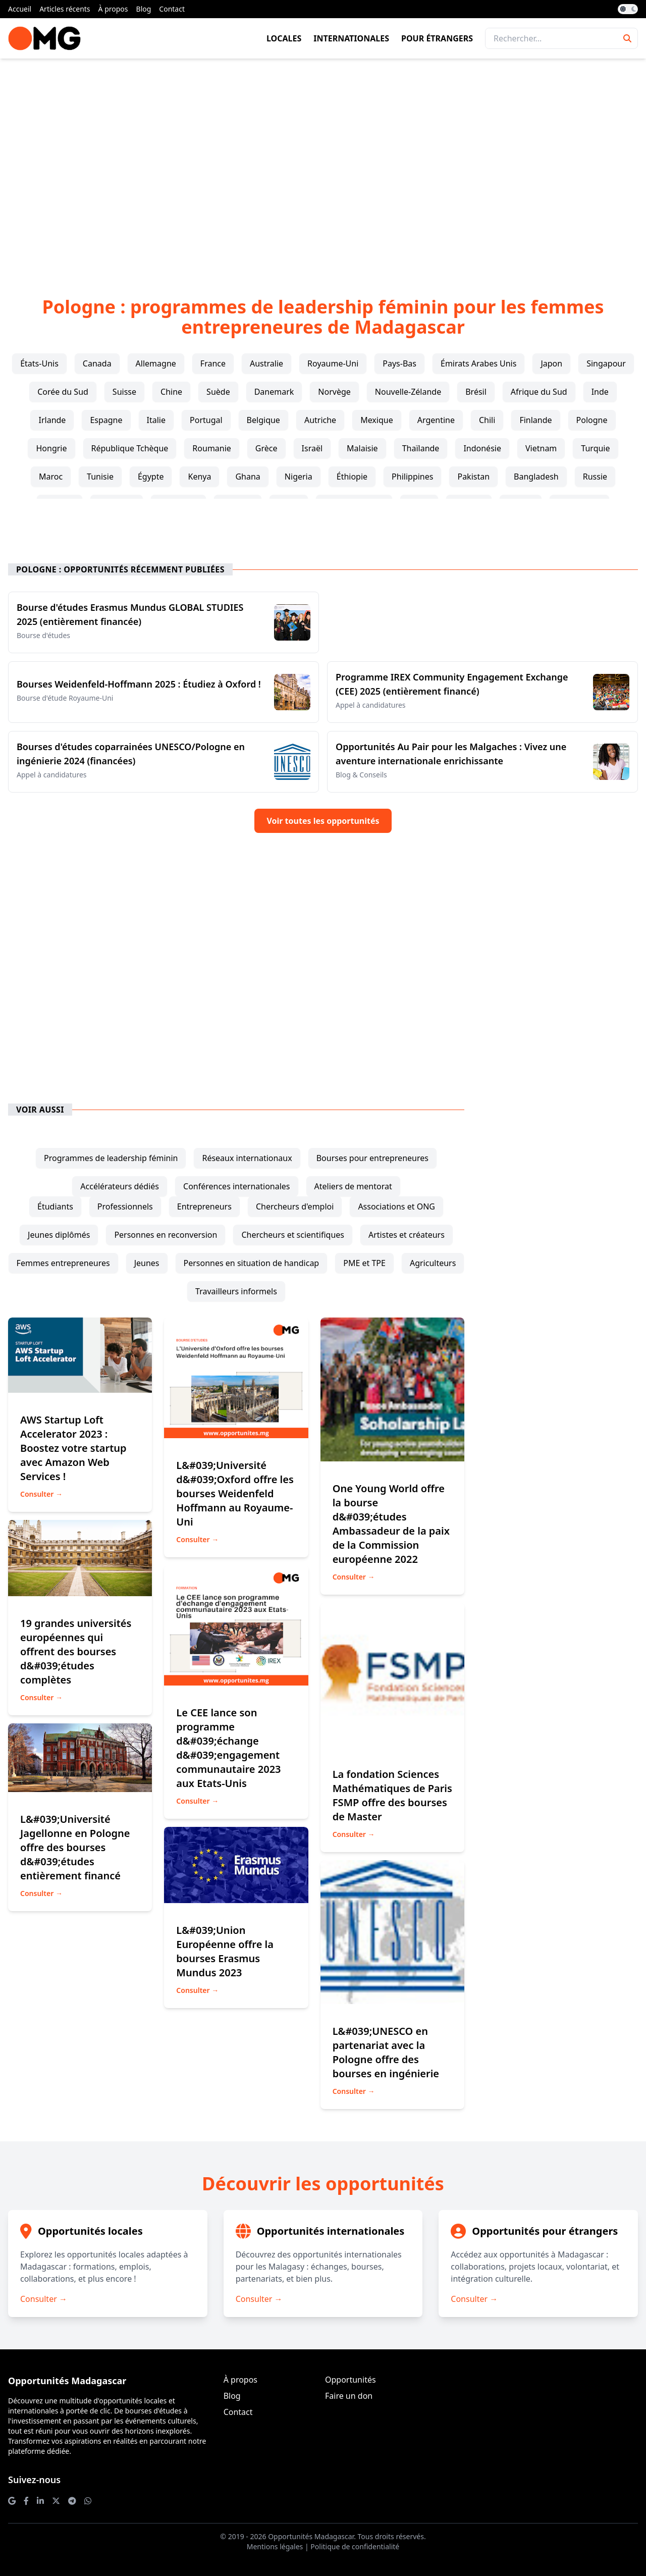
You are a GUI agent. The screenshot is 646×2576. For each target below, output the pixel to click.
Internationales (351, 38)
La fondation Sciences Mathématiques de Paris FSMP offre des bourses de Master (392, 1795)
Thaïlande (421, 448)
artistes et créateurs (406, 1234)
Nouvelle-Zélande (408, 391)
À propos (113, 9)
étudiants (55, 1206)
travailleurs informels (236, 1291)
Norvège (334, 391)
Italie (156, 420)
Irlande (52, 420)
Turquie (595, 448)
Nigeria (298, 476)
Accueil (19, 9)
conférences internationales (236, 1186)
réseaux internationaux (247, 1158)
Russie (595, 476)
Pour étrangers (437, 38)
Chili (487, 420)
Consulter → (41, 1494)
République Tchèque (130, 448)
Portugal (206, 420)
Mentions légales (275, 2546)
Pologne (592, 420)
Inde (600, 391)
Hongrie (51, 448)
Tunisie (100, 476)
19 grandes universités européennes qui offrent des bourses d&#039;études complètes (75, 1651)
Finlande (535, 420)
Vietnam (541, 448)
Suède (218, 391)
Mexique (376, 420)
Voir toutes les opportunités (322, 820)
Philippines (412, 476)
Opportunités (350, 2379)
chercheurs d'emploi (295, 1206)
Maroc (51, 476)
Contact (172, 9)
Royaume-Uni (332, 363)
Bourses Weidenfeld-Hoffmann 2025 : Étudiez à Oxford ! (139, 684)
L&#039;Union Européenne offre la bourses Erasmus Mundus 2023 (225, 1951)
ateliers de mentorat (353, 1186)
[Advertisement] (323, 161)
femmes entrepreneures (63, 1263)
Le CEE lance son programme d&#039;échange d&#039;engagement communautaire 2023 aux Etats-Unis (228, 1748)
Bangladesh (536, 476)
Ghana (247, 476)
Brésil (476, 391)
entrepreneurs (204, 1206)
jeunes (146, 1263)
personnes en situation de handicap (251, 1263)
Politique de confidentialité (354, 2546)
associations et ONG (396, 1206)
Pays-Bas (399, 363)
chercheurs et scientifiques (292, 1234)
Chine (171, 391)
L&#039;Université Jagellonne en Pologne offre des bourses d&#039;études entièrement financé (75, 1847)
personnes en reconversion (165, 1234)
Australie (266, 363)
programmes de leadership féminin (111, 1158)
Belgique (263, 420)
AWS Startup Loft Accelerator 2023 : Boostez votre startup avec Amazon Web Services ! (73, 1448)
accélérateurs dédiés (119, 1186)
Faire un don (348, 2395)
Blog (143, 9)
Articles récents (64, 9)
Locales (283, 38)
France (213, 363)
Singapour (606, 363)
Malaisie (362, 448)
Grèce (266, 448)
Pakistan (473, 476)
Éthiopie (352, 476)
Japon (551, 363)
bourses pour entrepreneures (372, 1158)
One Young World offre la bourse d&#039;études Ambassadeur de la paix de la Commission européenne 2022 (391, 1524)
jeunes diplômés (59, 1234)
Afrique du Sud (539, 391)
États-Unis (39, 363)
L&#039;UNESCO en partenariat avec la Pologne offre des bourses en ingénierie (386, 2052)
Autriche (320, 420)
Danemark (274, 391)
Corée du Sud (62, 391)
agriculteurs (433, 1263)
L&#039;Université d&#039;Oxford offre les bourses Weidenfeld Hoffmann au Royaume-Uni (234, 1493)
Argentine (436, 420)
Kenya (199, 476)
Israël (312, 448)
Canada (97, 363)
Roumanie (211, 448)
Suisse (124, 391)
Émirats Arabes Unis (478, 363)
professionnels (125, 1206)
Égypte (151, 476)
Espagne (106, 420)
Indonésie (482, 448)
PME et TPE (364, 1263)
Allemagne (156, 363)
